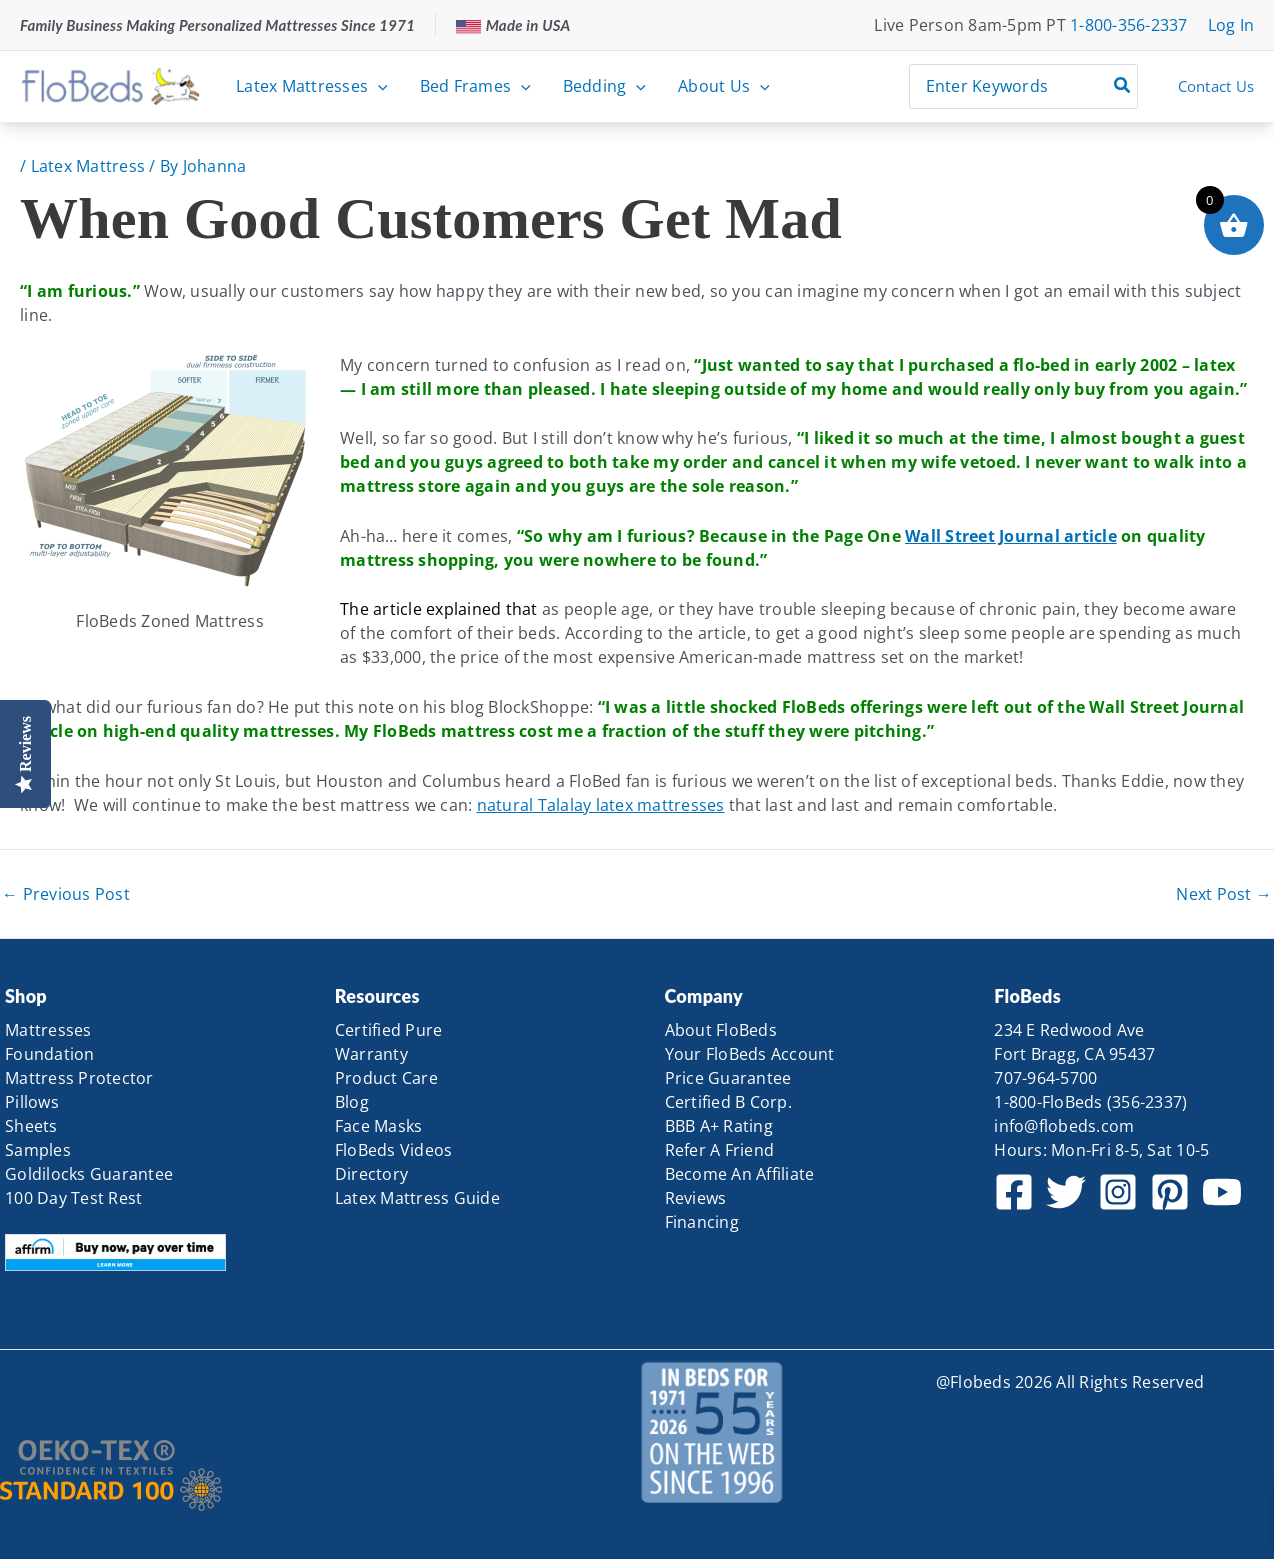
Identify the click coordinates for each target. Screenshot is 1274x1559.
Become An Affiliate (740, 1174)
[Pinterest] (1170, 1192)
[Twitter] (1066, 1192)
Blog (352, 1102)
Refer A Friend (720, 1150)
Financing (702, 1222)
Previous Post (66, 894)
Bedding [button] (604, 86)
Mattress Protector (79, 1078)
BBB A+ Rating (719, 1126)
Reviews (696, 1198)
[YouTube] (1222, 1192)
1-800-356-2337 (1129, 25)
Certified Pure (389, 1030)
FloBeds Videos (394, 1150)
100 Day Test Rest (73, 1198)
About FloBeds (721, 1030)
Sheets (31, 1126)
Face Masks (379, 1126)
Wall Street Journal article (1011, 536)
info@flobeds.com (1064, 1126)
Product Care (386, 1078)
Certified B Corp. (728, 1102)
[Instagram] (1118, 1192)
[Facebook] (1014, 1192)
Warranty (371, 1054)
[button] (378, 86)
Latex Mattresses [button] (312, 86)
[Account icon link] (1231, 25)
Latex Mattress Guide (417, 1198)
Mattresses (48, 1030)
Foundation (50, 1054)
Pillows (32, 1102)
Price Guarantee (728, 1078)
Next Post (1224, 894)
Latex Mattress (88, 166)
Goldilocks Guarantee (89, 1174)
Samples (38, 1150)
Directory (371, 1174)
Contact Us (1216, 86)
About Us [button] (724, 86)
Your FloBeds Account (750, 1054)
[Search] (1123, 86)
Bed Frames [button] (475, 86)
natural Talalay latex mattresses (601, 805)
